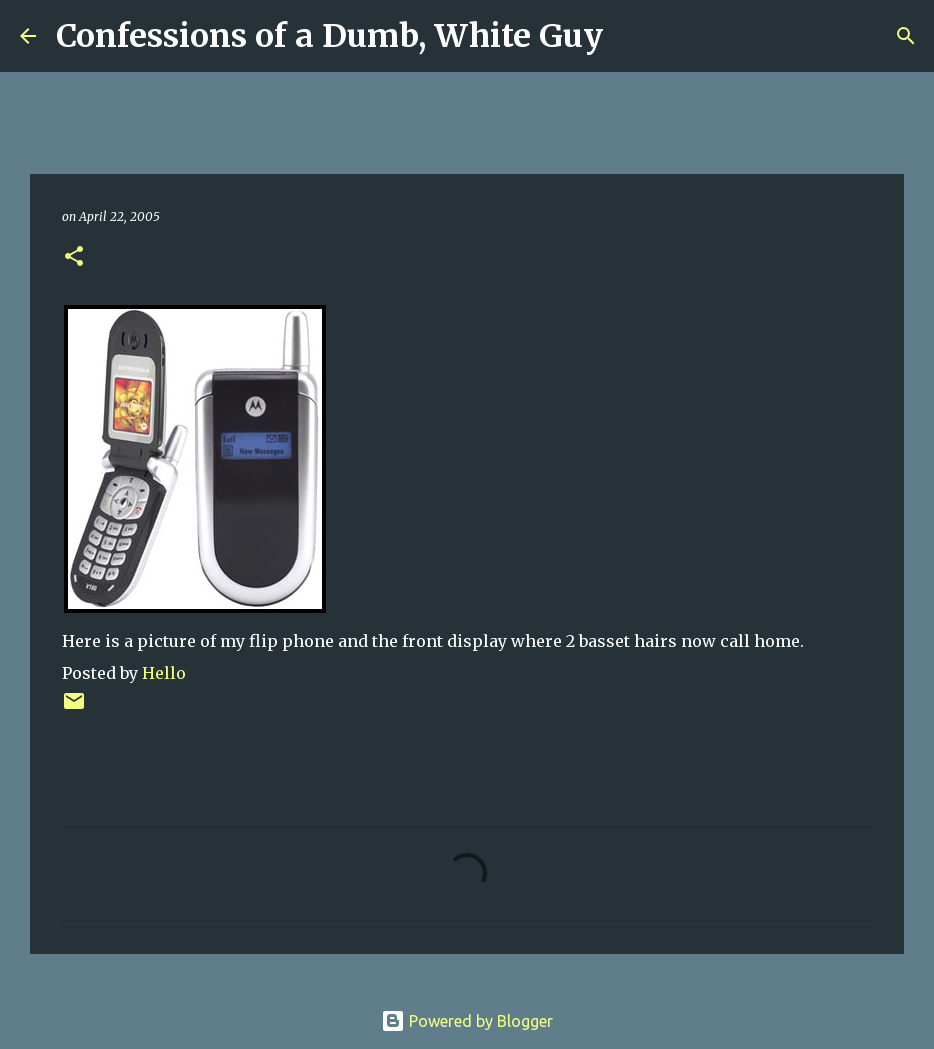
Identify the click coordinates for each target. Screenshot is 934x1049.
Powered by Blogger (467, 1021)
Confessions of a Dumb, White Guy (329, 36)
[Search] (631, 36)
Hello (164, 673)
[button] (74, 257)
